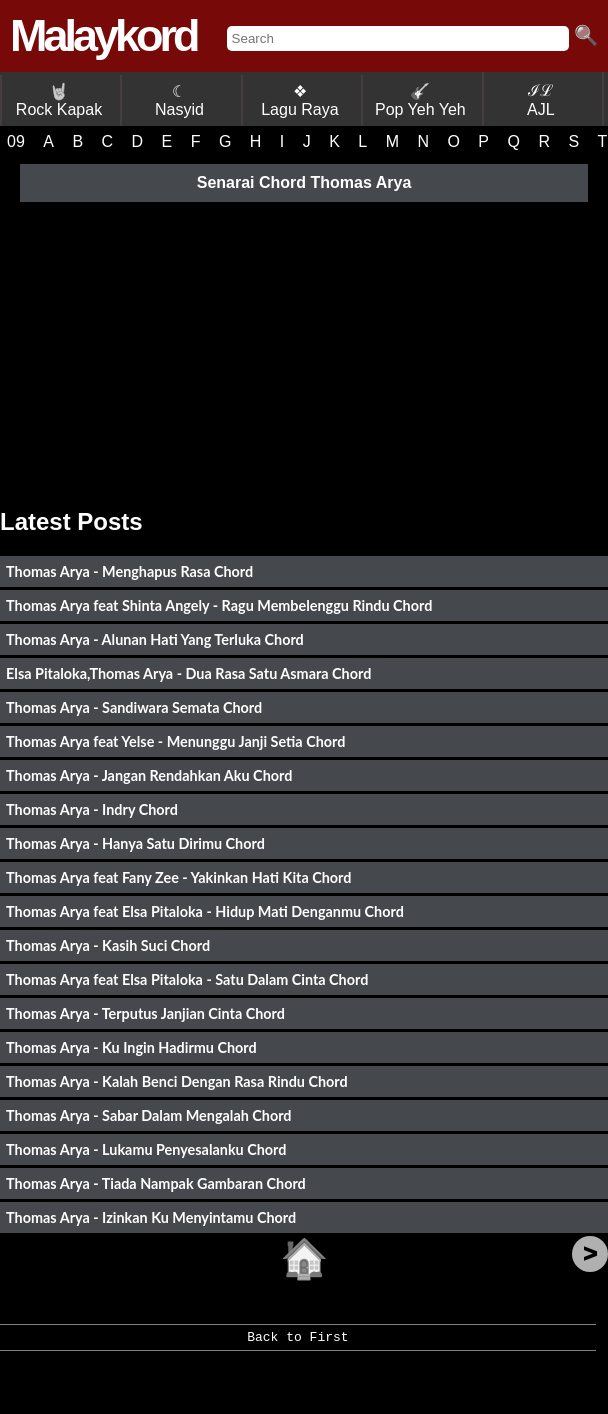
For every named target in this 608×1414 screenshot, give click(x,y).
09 (16, 141)
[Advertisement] (304, 348)
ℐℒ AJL (541, 100)
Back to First (297, 1344)
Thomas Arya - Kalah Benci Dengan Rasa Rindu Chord (177, 1081)
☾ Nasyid (179, 100)
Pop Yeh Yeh (420, 100)
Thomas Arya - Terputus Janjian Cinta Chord (145, 1013)
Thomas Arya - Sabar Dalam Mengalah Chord (148, 1115)
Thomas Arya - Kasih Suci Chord (108, 945)
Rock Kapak (59, 100)
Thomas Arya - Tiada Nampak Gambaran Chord (156, 1183)
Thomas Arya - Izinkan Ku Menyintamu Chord (151, 1217)
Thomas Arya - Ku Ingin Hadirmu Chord (131, 1047)
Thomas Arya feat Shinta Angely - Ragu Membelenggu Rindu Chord (219, 605)
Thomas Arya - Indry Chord (92, 809)
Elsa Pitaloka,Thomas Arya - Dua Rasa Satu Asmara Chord (188, 673)
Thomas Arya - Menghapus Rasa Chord (129, 571)
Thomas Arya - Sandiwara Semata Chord (134, 707)
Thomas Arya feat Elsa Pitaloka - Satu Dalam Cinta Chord (187, 979)
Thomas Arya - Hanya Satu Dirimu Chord (135, 843)
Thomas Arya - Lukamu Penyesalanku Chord (146, 1149)
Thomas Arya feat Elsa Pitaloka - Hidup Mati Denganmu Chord (205, 911)
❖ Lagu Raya (299, 100)
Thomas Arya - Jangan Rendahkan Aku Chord (149, 775)
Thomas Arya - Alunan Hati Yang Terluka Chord (155, 639)
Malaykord (103, 35)
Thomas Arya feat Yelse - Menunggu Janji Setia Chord (175, 741)
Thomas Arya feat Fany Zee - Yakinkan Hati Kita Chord (178, 877)
